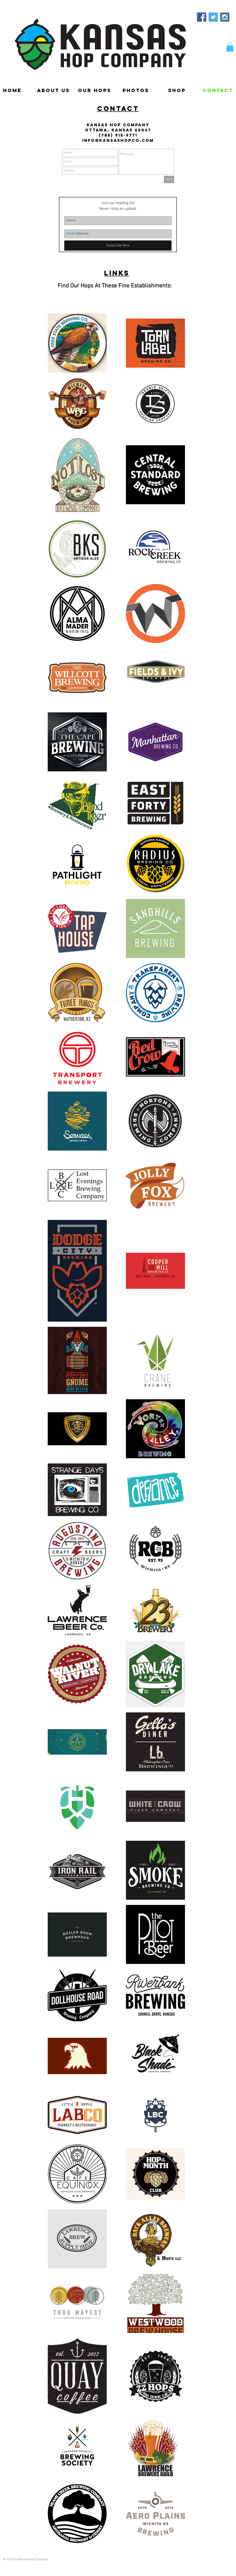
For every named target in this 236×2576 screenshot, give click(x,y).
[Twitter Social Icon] (213, 17)
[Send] (169, 179)
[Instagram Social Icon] (224, 17)
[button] (230, 47)
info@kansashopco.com (118, 140)
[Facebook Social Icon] (201, 17)
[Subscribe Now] (118, 245)
